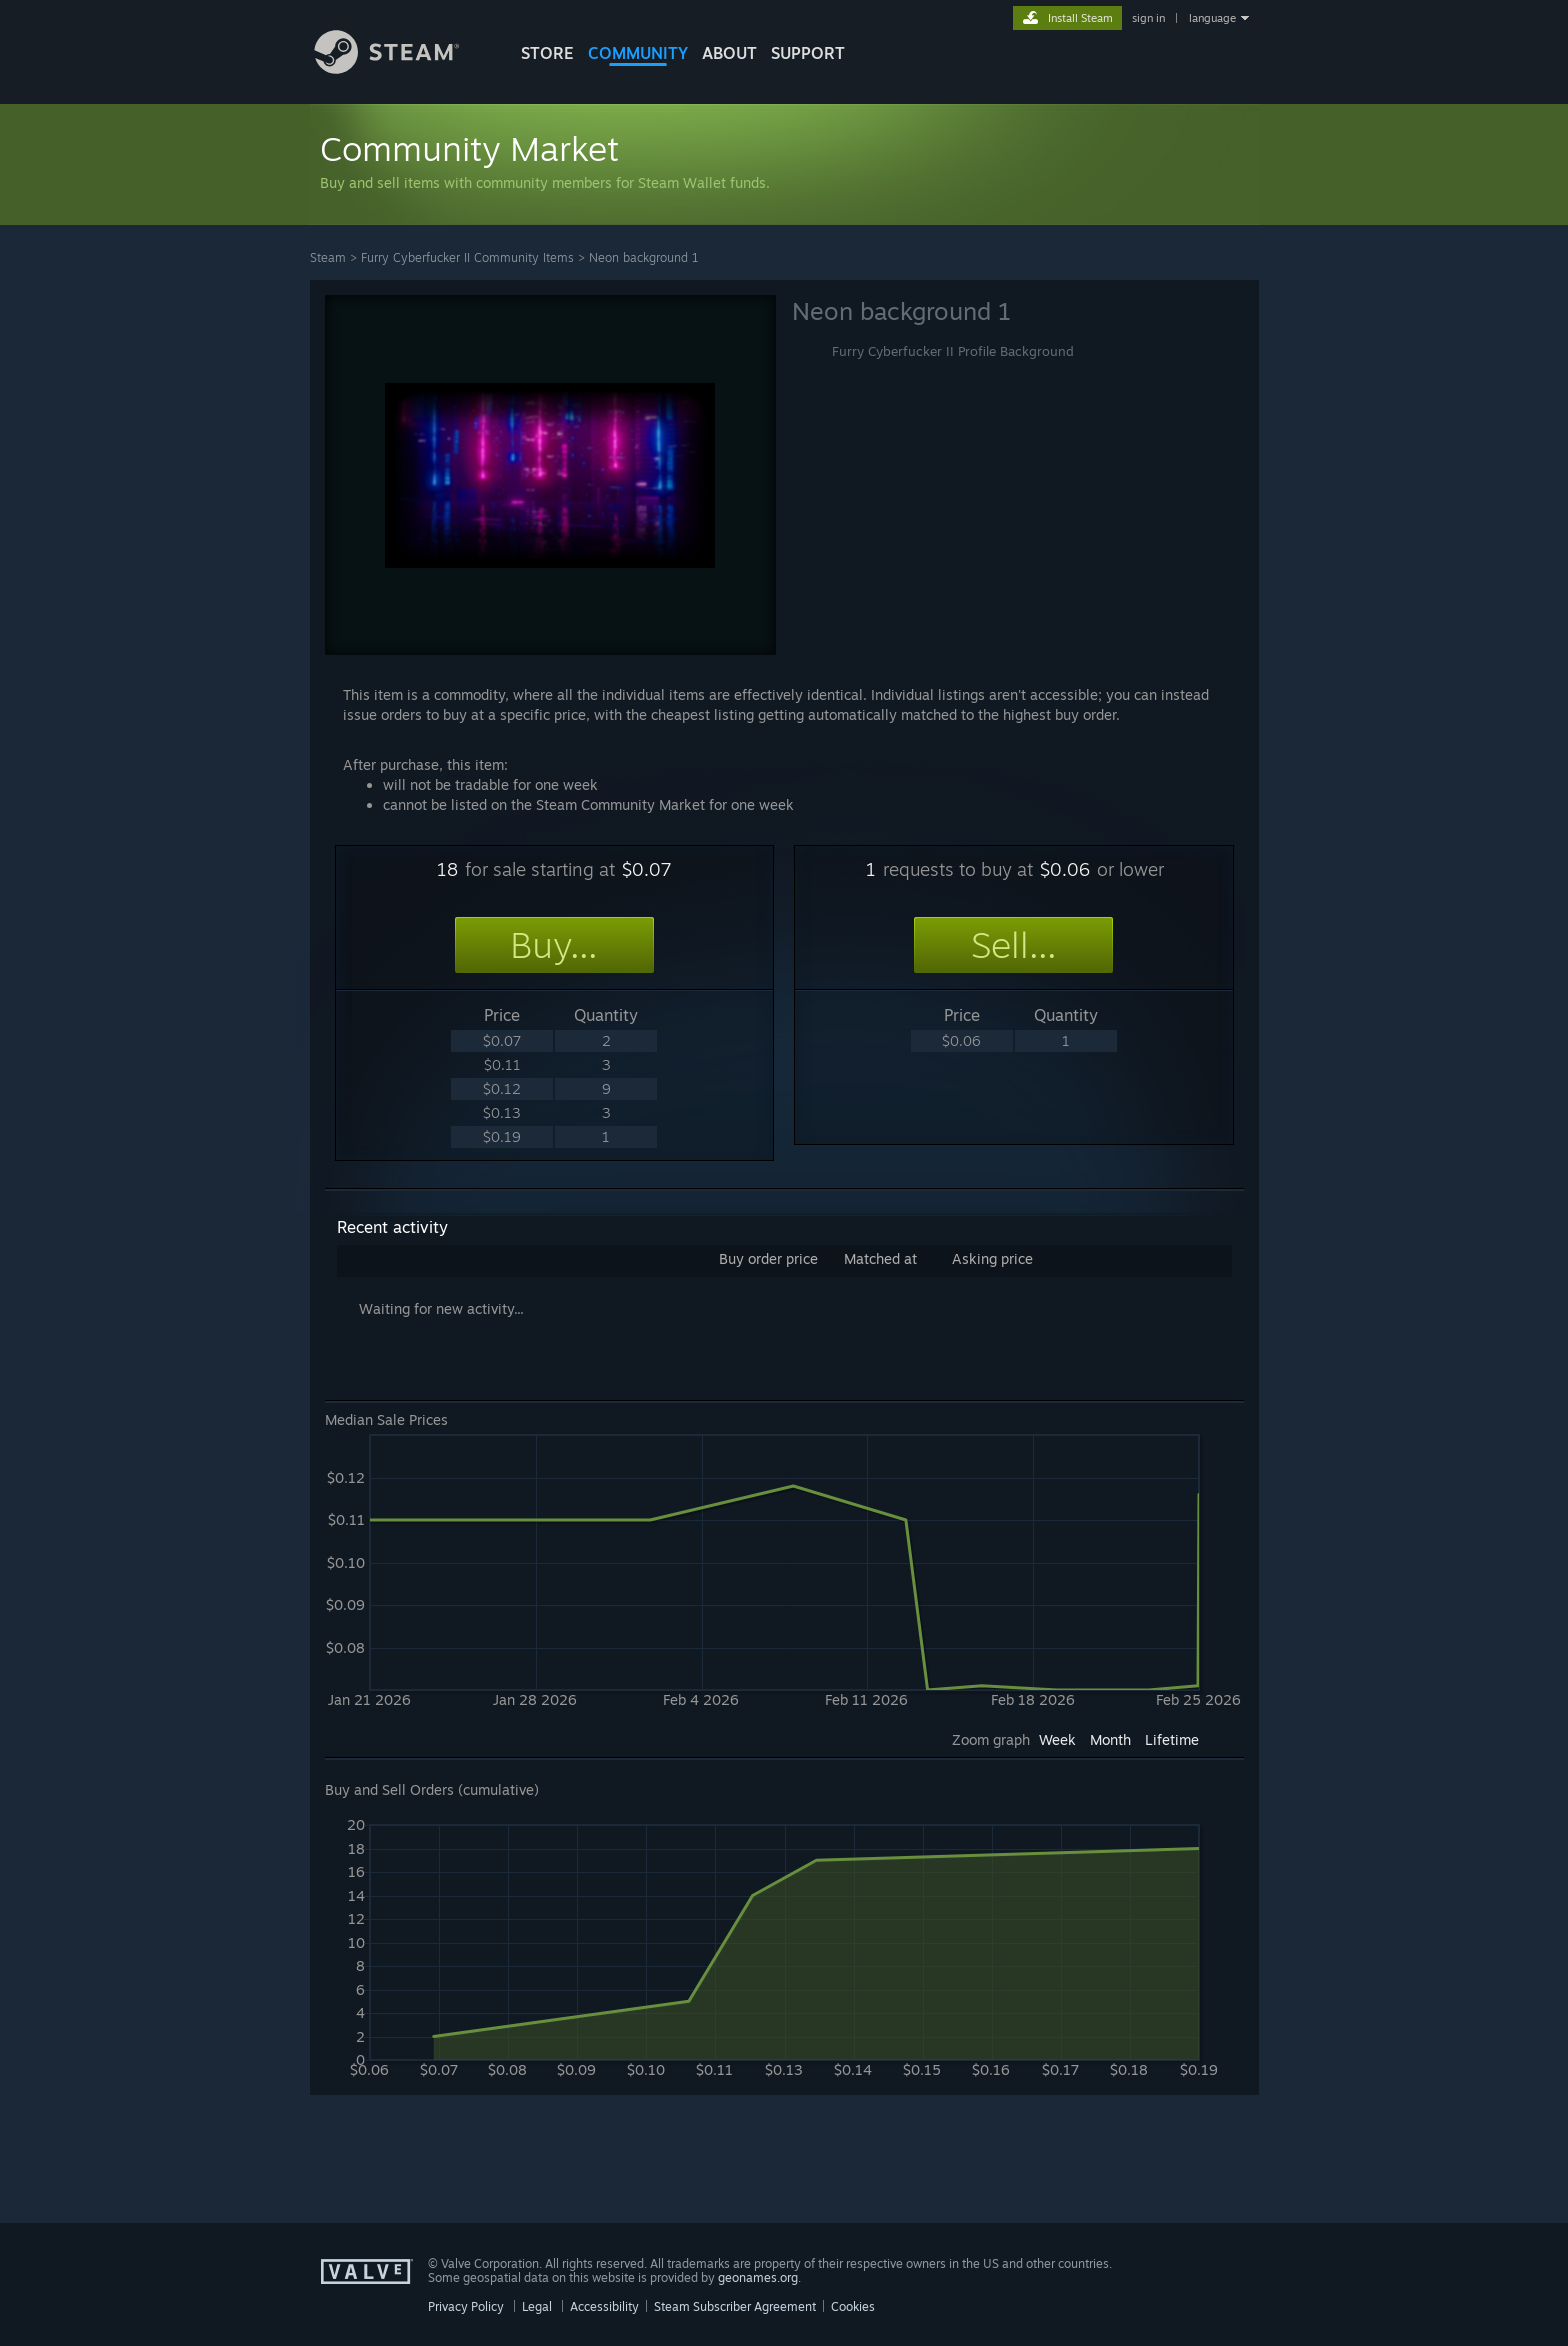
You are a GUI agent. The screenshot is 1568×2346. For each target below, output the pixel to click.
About (729, 53)
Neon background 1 (644, 257)
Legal (537, 2306)
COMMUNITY (638, 53)
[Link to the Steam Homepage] (402, 68)
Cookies (853, 2306)
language (1212, 18)
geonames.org (758, 2277)
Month (1110, 1739)
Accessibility (604, 2306)
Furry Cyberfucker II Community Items (467, 257)
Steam (328, 257)
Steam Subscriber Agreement (735, 2306)
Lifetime (1172, 1739)
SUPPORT (808, 53)
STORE (547, 53)
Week (1057, 1739)
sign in (1148, 18)
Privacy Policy (466, 2306)
